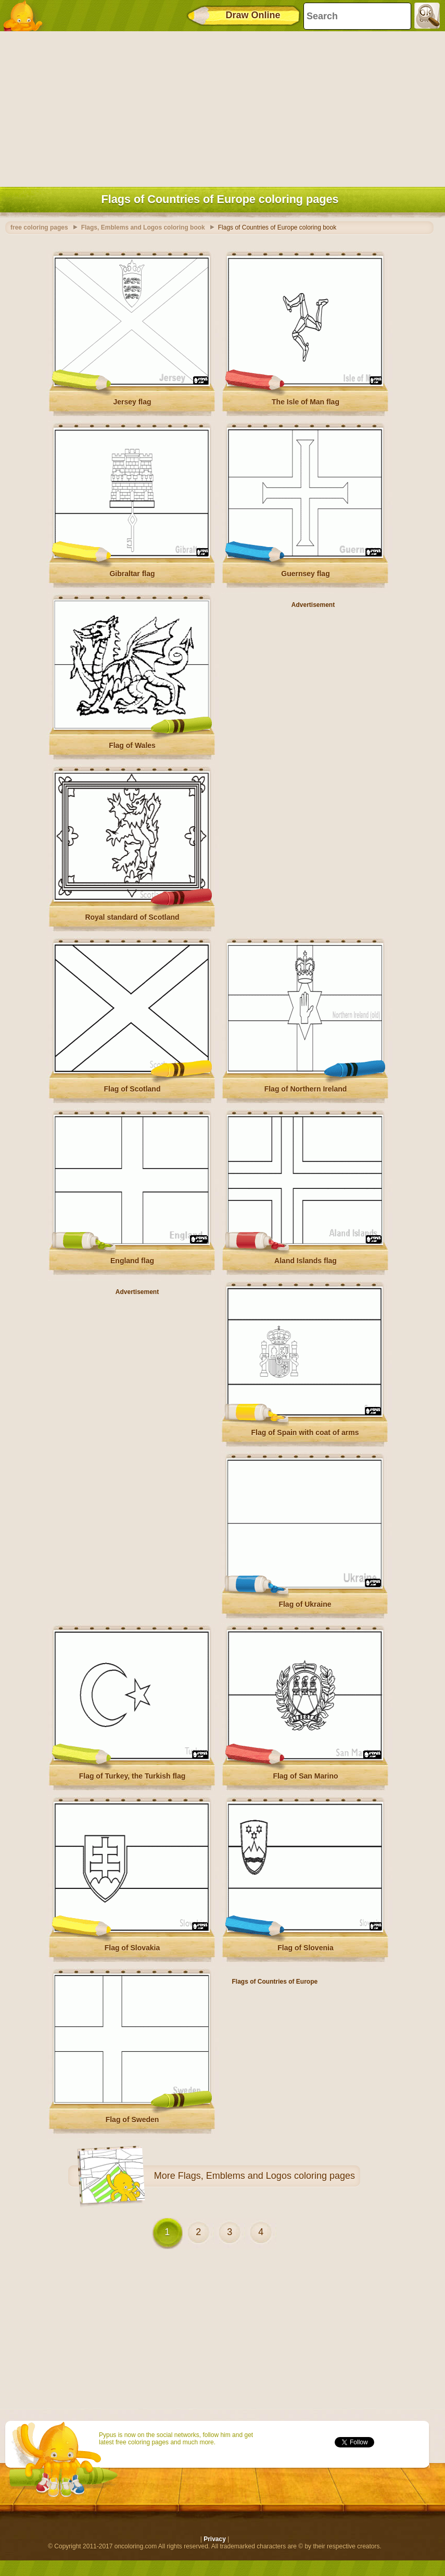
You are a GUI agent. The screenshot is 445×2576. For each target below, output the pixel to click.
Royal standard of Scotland (132, 917)
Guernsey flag (305, 573)
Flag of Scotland (132, 1089)
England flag (132, 1261)
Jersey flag (132, 402)
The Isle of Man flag (305, 402)
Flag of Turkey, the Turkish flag (132, 1776)
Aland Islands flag (305, 1261)
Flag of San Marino (305, 1776)
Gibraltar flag (132, 573)
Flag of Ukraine (304, 1604)
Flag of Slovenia (305, 1948)
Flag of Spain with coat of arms (305, 1432)
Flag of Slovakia (132, 1948)
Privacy (215, 2539)
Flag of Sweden (132, 2119)
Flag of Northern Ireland (305, 1089)
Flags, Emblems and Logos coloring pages (266, 2176)
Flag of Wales (132, 745)
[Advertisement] (220, 107)
